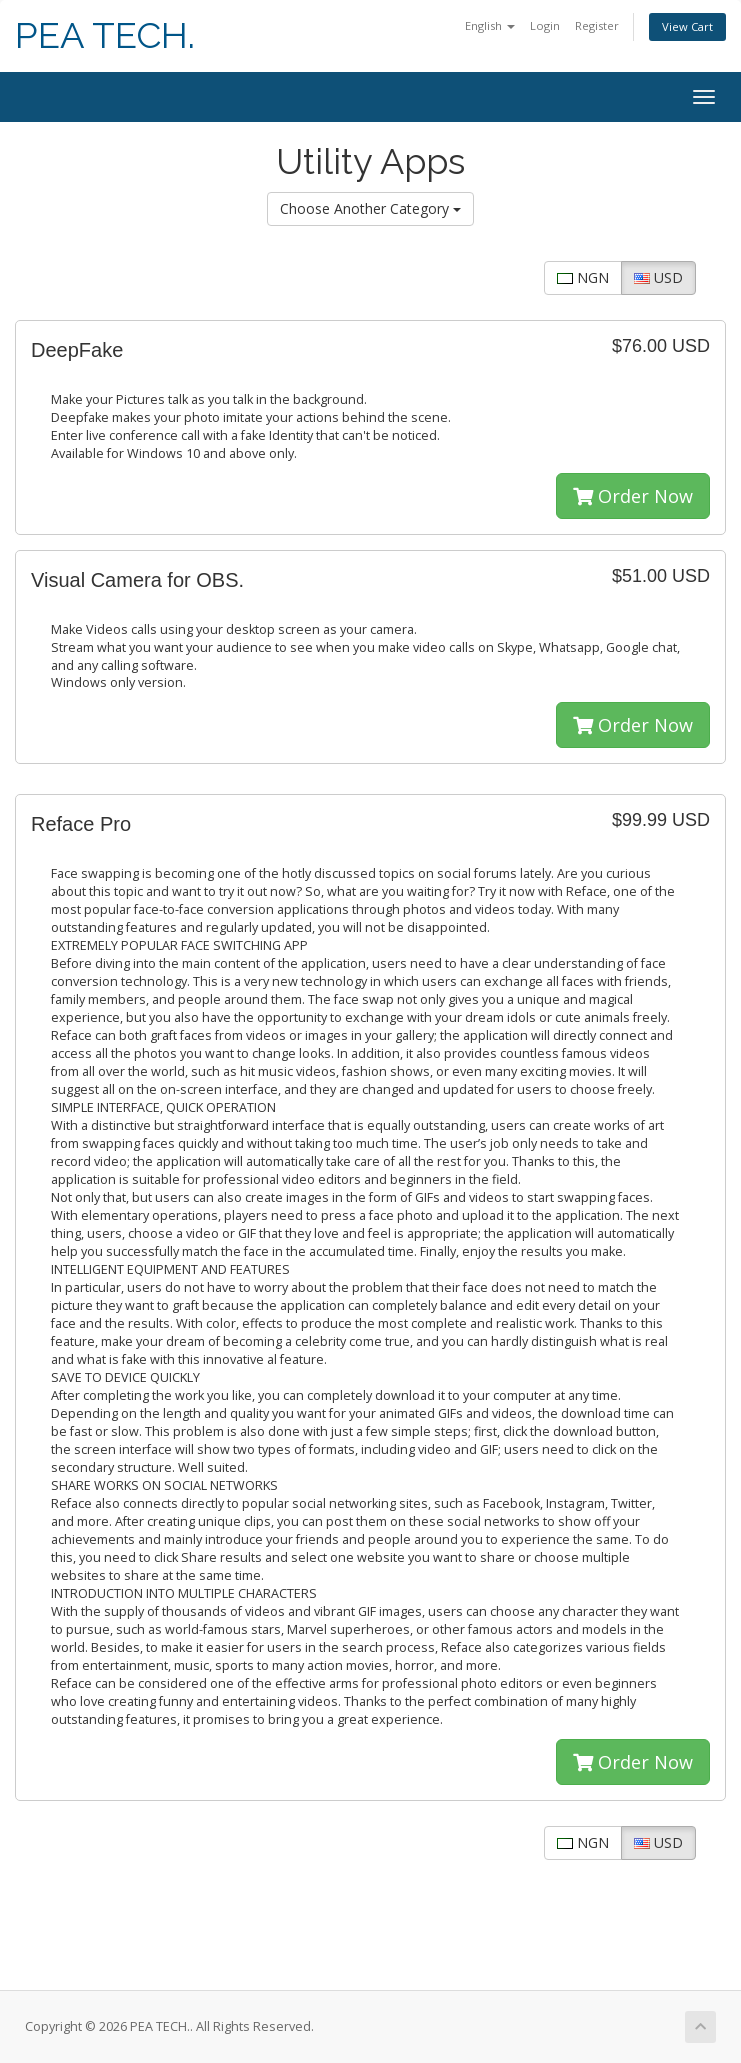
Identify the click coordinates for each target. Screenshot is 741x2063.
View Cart (687, 26)
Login (545, 25)
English (490, 25)
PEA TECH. (105, 35)
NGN (583, 277)
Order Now (633, 496)
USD (658, 277)
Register (597, 25)
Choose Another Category (370, 208)
